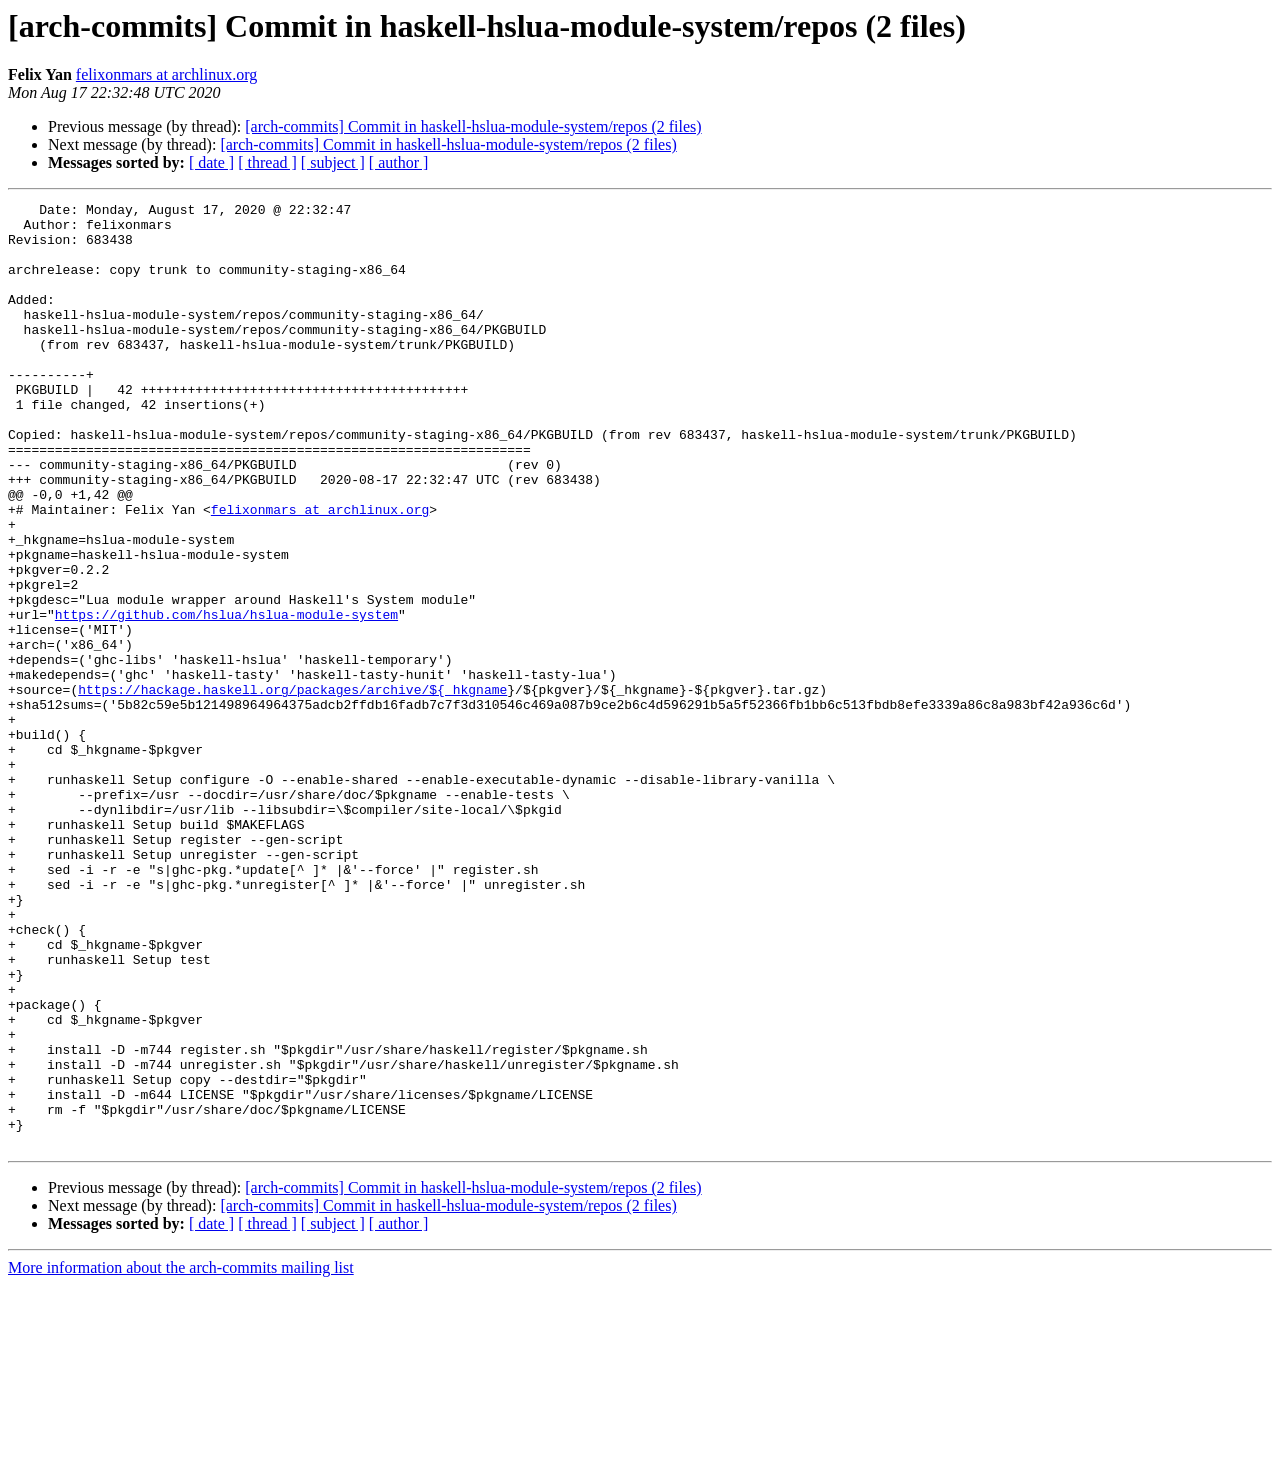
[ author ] (399, 162)
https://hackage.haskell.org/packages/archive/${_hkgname (292, 788)
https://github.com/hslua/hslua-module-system (226, 698)
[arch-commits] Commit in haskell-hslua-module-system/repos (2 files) (473, 126)
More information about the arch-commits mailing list (181, 1456)
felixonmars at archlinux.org (166, 74)
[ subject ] (333, 162)
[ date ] (211, 162)
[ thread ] (267, 162)
